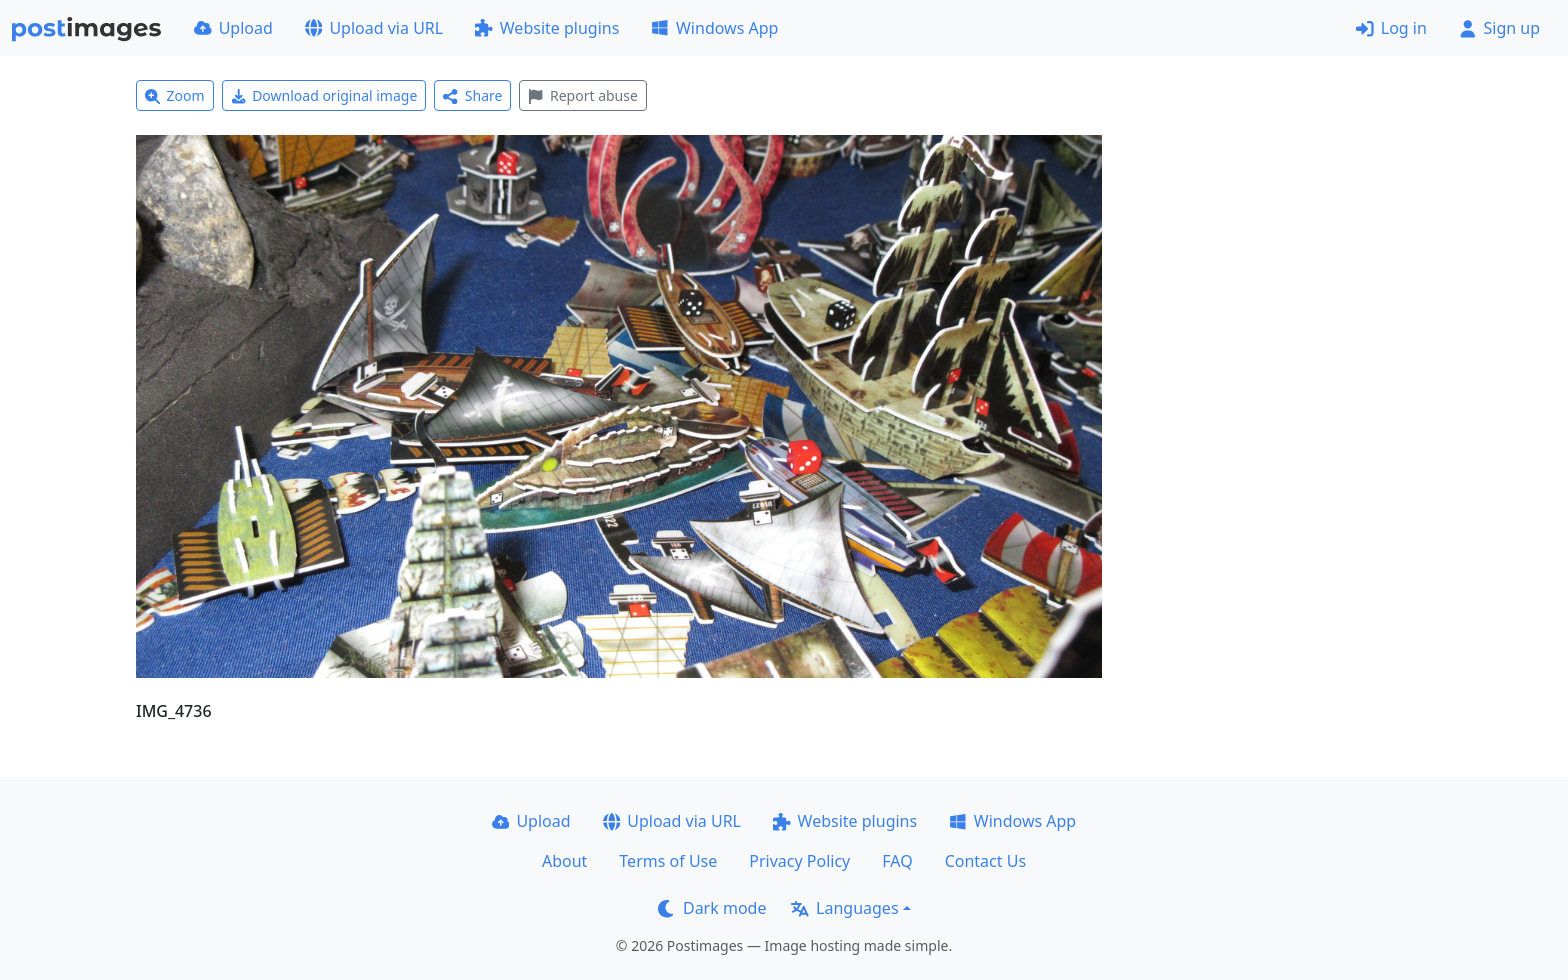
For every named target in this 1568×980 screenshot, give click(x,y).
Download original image (324, 95)
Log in (1391, 28)
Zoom (175, 95)
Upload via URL (374, 28)
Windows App (714, 28)
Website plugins (547, 28)
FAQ (897, 861)
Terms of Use (668, 861)
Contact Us (985, 861)
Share (472, 95)
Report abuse (582, 95)
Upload (233, 28)
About (564, 861)
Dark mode (712, 908)
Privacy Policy (799, 861)
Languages (844, 908)
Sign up (1499, 28)
